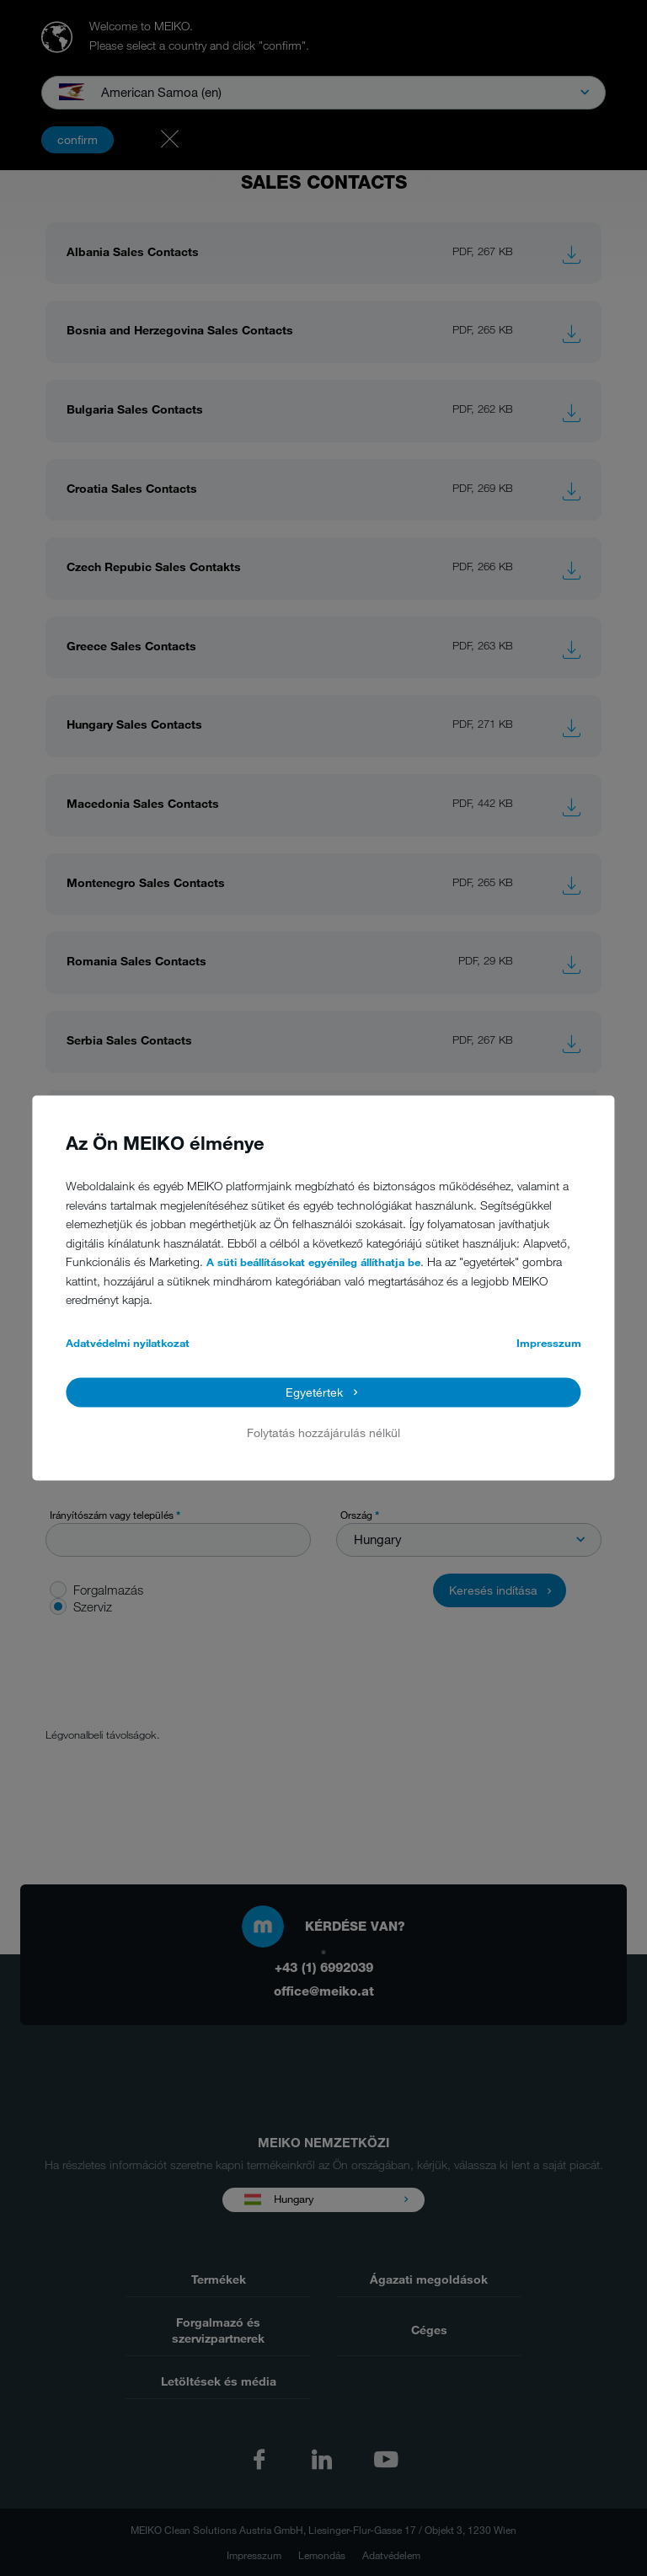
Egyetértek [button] (314, 1392)
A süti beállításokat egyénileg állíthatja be (313, 1262)
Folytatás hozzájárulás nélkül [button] (323, 1432)
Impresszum (548, 1342)
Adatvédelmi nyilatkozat (128, 1342)
